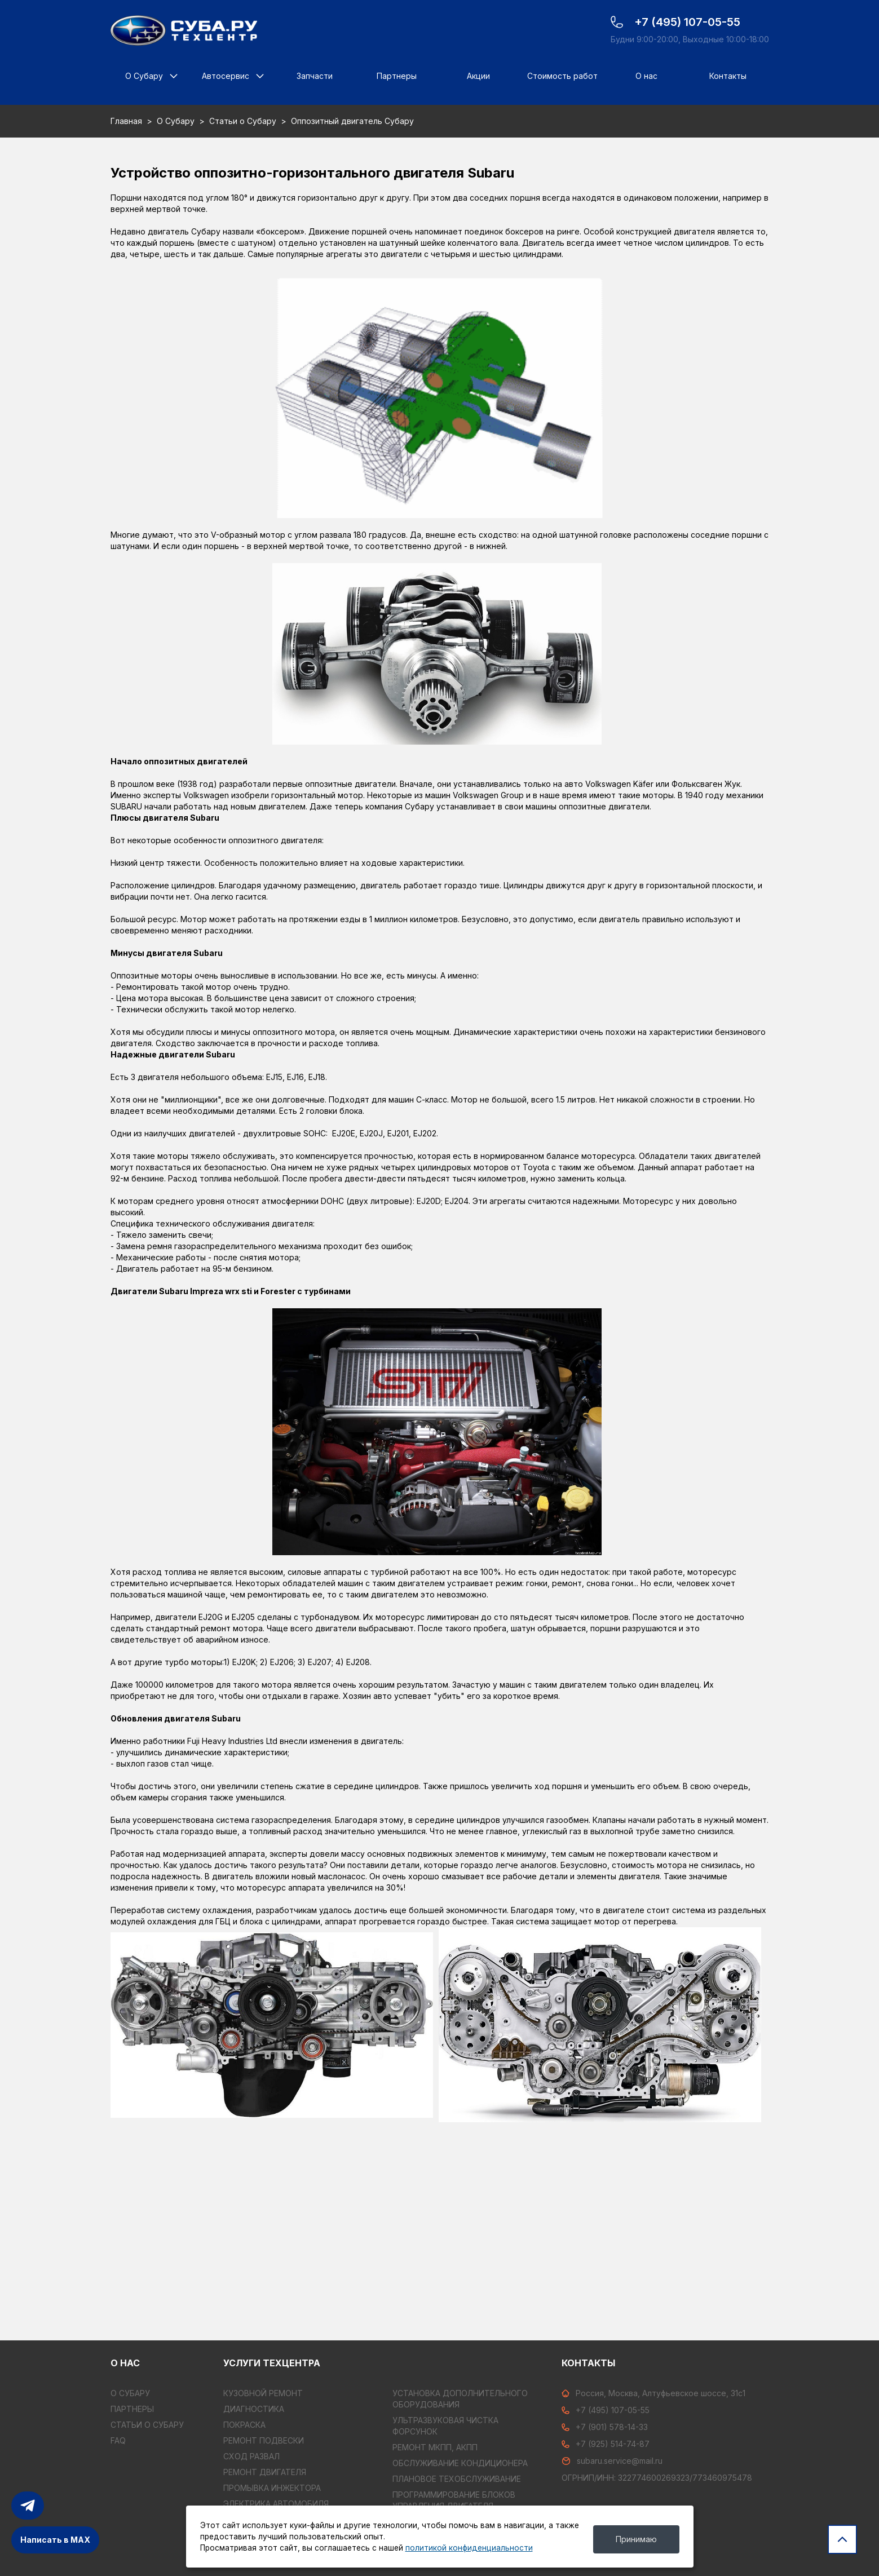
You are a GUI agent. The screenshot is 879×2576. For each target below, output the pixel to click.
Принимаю (636, 2539)
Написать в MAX (55, 2539)
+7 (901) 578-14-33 (605, 2427)
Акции (478, 76)
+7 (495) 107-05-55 (606, 2410)
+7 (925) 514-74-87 (606, 2444)
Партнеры (397, 76)
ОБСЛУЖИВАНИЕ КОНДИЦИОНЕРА (460, 2463)
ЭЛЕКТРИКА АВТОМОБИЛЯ (276, 2503)
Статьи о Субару (242, 121)
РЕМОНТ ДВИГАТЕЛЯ (264, 2472)
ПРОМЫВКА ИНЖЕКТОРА (272, 2488)
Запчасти (315, 76)
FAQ (118, 2440)
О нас (646, 76)
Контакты (728, 76)
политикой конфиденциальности (469, 2547)
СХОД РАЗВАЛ (251, 2456)
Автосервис (225, 76)
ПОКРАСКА (244, 2424)
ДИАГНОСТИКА (253, 2409)
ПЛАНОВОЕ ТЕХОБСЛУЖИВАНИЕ (456, 2479)
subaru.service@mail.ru (612, 2461)
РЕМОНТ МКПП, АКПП (435, 2447)
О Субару (144, 76)
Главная (126, 121)
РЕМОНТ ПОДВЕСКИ (263, 2440)
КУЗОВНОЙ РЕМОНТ (263, 2393)
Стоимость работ (562, 76)
